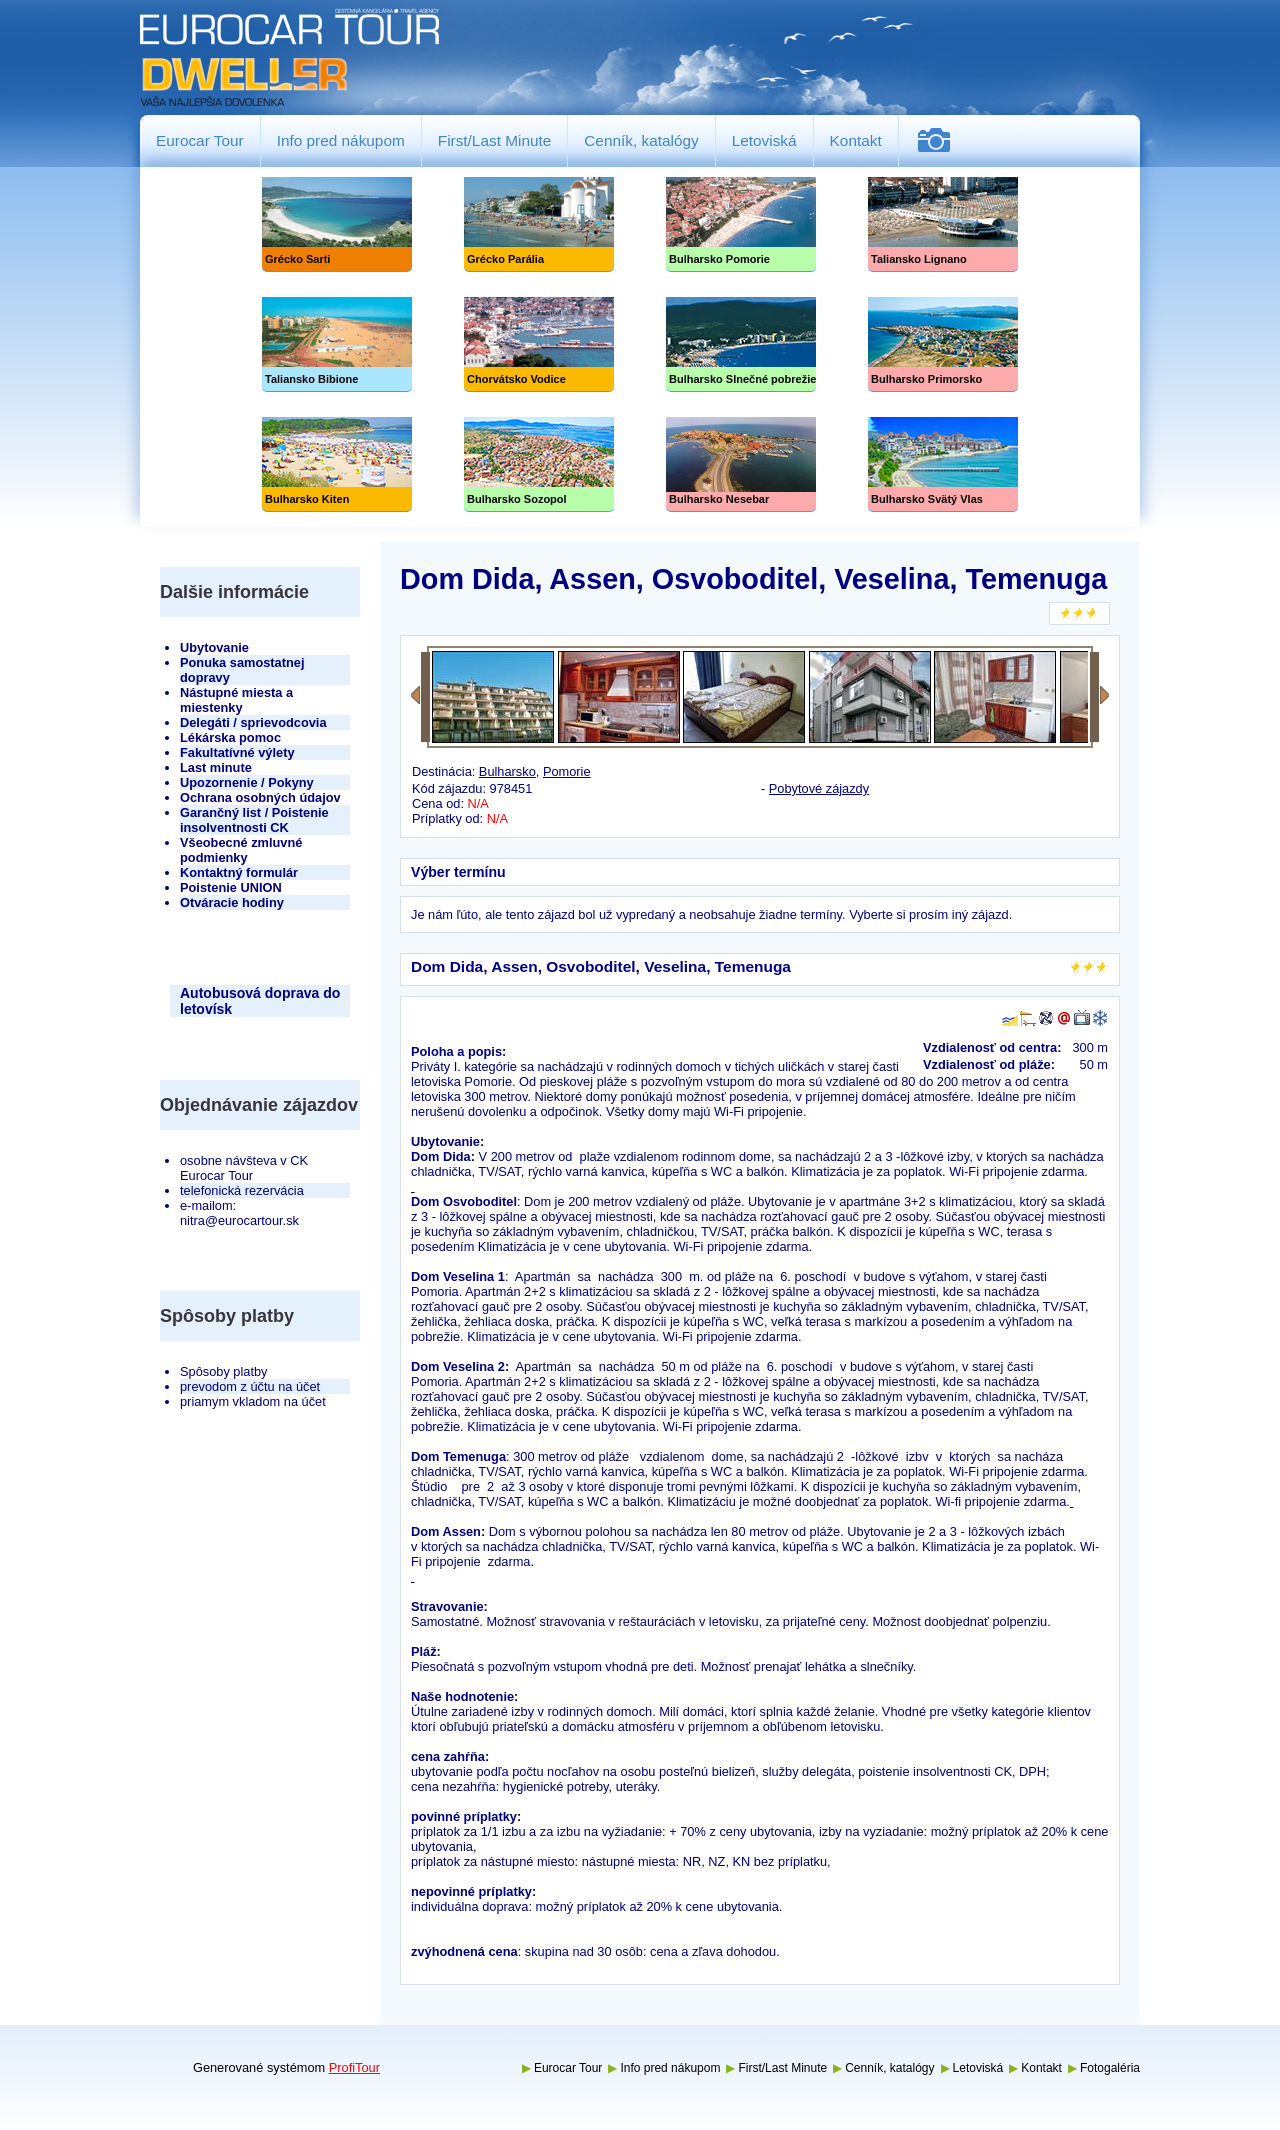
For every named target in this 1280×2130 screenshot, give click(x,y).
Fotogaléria (941, 140)
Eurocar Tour (200, 140)
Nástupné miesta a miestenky (236, 700)
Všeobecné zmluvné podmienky (241, 850)
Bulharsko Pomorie (741, 224)
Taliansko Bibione (337, 344)
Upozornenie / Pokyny (247, 782)
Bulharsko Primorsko (943, 344)
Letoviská (764, 140)
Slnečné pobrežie (741, 344)
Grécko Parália (539, 224)
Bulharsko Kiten (337, 464)
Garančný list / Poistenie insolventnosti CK (254, 820)
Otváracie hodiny (232, 902)
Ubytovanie (214, 647)
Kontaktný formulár (239, 872)
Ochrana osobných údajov (260, 797)
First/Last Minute (495, 140)
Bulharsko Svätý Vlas (943, 464)
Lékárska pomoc (230, 737)
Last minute (216, 767)
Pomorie (567, 771)
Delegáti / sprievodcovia (253, 722)
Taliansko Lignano (943, 224)
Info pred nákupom (341, 140)
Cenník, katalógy (641, 140)
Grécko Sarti (337, 224)
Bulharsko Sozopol (539, 464)
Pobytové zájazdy (819, 788)
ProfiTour (354, 2067)
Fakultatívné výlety (237, 752)
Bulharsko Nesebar (741, 464)
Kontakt (856, 140)
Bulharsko (507, 771)
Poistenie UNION (231, 887)
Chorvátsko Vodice (539, 344)
